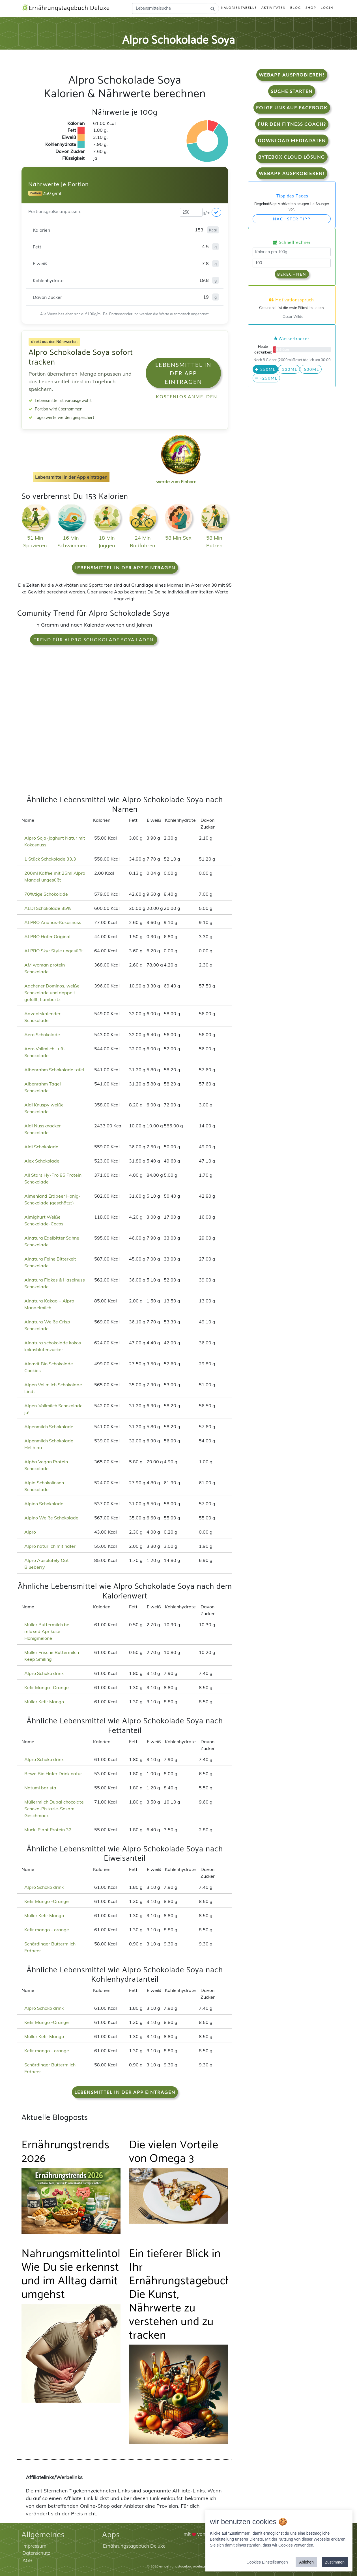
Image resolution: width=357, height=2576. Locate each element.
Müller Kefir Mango (44, 1701)
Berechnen (291, 274)
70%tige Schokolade (46, 894)
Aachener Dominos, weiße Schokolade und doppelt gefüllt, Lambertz (51, 992)
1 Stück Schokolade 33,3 (50, 859)
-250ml (266, 378)
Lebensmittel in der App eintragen (183, 373)
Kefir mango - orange (46, 1929)
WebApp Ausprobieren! (292, 74)
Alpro (30, 1532)
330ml (289, 369)
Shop (311, 7)
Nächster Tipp (292, 218)
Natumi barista (40, 1788)
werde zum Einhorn (179, 477)
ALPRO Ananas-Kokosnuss (52, 922)
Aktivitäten (273, 7)
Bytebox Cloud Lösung (291, 156)
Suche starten (292, 91)
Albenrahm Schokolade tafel (54, 1069)
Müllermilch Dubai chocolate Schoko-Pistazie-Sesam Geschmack (54, 1808)
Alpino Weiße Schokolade (51, 1518)
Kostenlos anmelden (186, 396)
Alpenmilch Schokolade (48, 1426)
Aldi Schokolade (41, 1146)
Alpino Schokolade (43, 1503)
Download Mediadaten (292, 140)
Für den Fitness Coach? (292, 124)
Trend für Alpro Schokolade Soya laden (94, 639)
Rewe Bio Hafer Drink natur (53, 1773)
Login (327, 7)
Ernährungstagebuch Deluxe (65, 8)
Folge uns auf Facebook (292, 107)
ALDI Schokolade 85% (47, 908)
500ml (310, 369)
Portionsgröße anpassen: (54, 211)
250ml (265, 369)
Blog (295, 7)
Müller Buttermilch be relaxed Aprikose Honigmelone (46, 1631)
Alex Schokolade (41, 1161)
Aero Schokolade (42, 1034)
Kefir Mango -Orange (46, 1687)
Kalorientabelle (239, 7)
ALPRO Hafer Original (47, 936)
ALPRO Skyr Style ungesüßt (53, 950)
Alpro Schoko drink (44, 1673)
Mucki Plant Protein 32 (48, 1829)
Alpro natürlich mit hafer (50, 1546)
